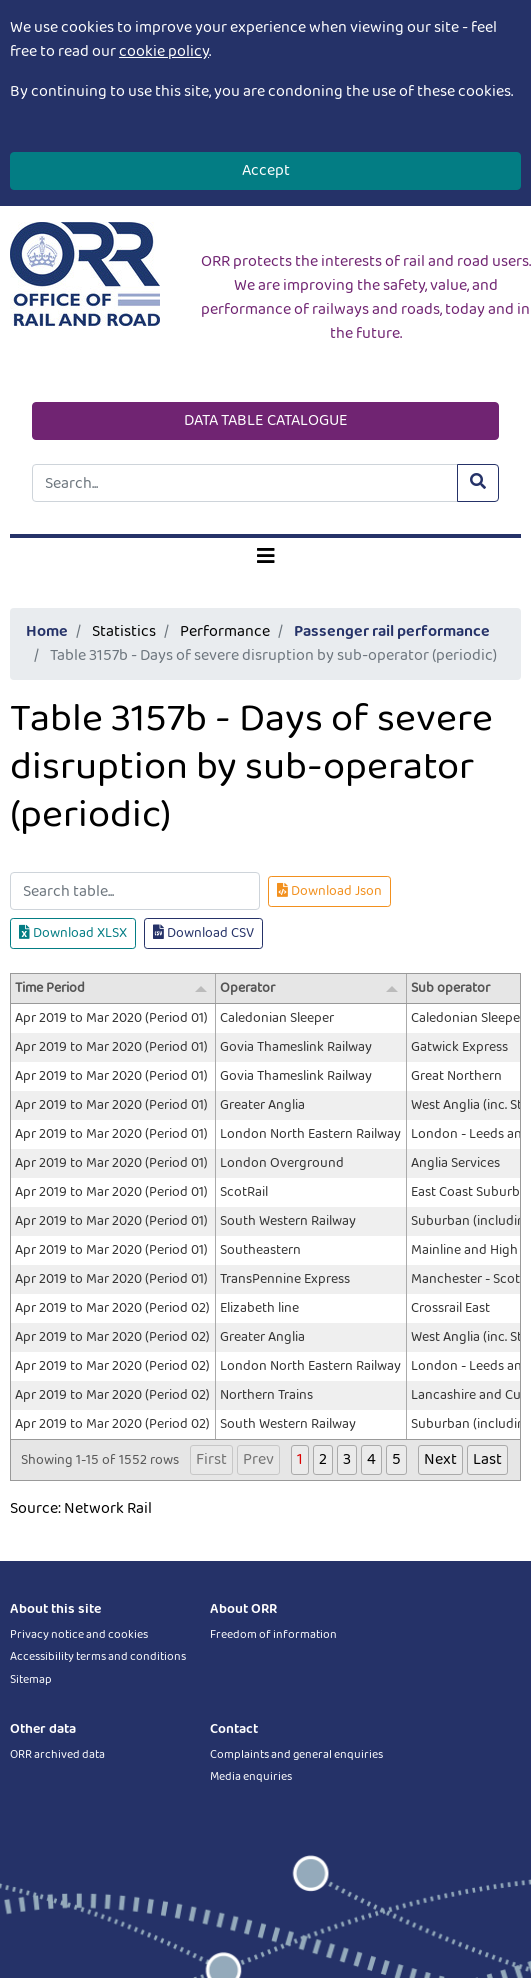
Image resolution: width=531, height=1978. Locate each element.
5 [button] (396, 1459)
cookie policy (164, 51)
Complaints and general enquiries (296, 1754)
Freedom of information (273, 1634)
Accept (266, 170)
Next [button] (440, 1459)
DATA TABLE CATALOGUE (266, 420)
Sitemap (31, 1679)
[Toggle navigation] (265, 557)
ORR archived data (57, 1754)
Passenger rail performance (392, 631)
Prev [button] (258, 1459)
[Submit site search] (478, 483)
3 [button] (347, 1459)
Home (47, 631)
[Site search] (245, 483)
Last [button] (487, 1459)
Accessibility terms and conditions (98, 1656)
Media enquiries (251, 1776)
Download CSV (203, 933)
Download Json (329, 891)
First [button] (211, 1459)
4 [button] (371, 1459)
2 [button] (323, 1459)
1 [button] (300, 1459)
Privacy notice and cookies (79, 1634)
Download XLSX (73, 933)
